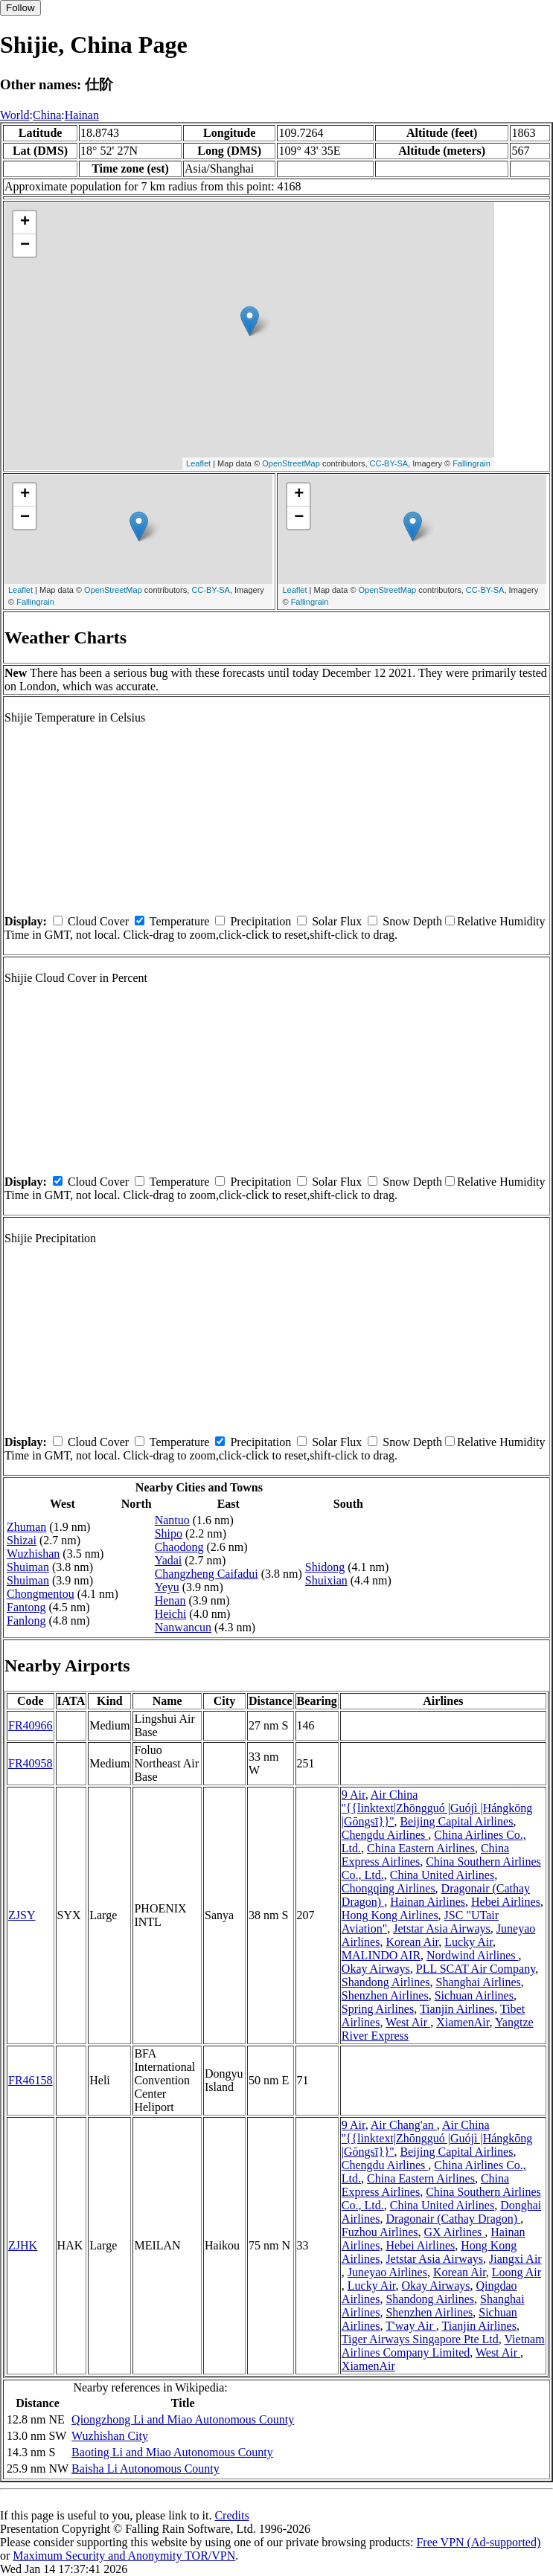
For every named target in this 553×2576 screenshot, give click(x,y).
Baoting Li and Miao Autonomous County (172, 2452)
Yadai (168, 1560)
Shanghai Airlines (478, 1982)
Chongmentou (40, 1593)
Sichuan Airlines (474, 1995)
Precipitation (260, 921)
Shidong (325, 1567)
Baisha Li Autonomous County (145, 2468)
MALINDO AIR (381, 1955)
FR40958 (30, 1763)
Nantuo (172, 1520)
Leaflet (198, 463)
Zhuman (26, 1526)
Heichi (171, 1613)
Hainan (82, 115)
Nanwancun (183, 1627)
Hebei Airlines (505, 1901)
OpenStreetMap (291, 463)
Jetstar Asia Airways (441, 1928)
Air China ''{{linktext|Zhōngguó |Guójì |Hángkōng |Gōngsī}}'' (437, 1808)
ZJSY (21, 1915)
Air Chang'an (404, 2125)
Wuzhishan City (109, 2435)
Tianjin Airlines (457, 2008)
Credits (231, 2515)
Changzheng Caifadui (206, 1573)
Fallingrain (471, 463)
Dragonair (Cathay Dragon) (453, 2218)
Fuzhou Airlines (380, 2232)
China (47, 115)
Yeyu (167, 1587)
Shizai (21, 1540)
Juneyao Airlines (387, 2272)
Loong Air (516, 2272)
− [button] (25, 245)
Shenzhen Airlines (385, 1995)
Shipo (168, 1533)
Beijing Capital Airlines (456, 1821)
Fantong (26, 1607)
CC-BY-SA (389, 463)
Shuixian (326, 1580)
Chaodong (179, 1547)
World (15, 115)
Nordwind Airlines (472, 1955)
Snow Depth (412, 921)
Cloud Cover (98, 921)
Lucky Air (468, 1942)
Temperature (180, 921)
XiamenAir (462, 2022)
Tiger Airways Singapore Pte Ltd (420, 2339)
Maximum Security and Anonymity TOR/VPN (124, 2555)
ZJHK (22, 2245)
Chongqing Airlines (388, 1888)
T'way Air (411, 2325)
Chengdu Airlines (385, 1834)
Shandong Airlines (386, 1982)
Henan (170, 1600)
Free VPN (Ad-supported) (478, 2542)
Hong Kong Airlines (390, 1915)
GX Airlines (454, 2232)
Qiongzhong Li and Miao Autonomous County (182, 2419)
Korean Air (412, 1942)
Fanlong (26, 1620)
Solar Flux (337, 921)
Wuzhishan (33, 1553)
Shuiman (28, 1567)
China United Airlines (442, 1875)
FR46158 (30, 2080)
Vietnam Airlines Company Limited (443, 2346)
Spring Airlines (378, 2008)
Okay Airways (376, 1968)
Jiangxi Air (515, 2258)
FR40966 (30, 1725)
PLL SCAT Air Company (475, 1968)
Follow (20, 7)
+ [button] (25, 222)
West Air (408, 2022)
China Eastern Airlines (421, 1848)
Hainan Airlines (427, 1901)
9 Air (353, 1794)
